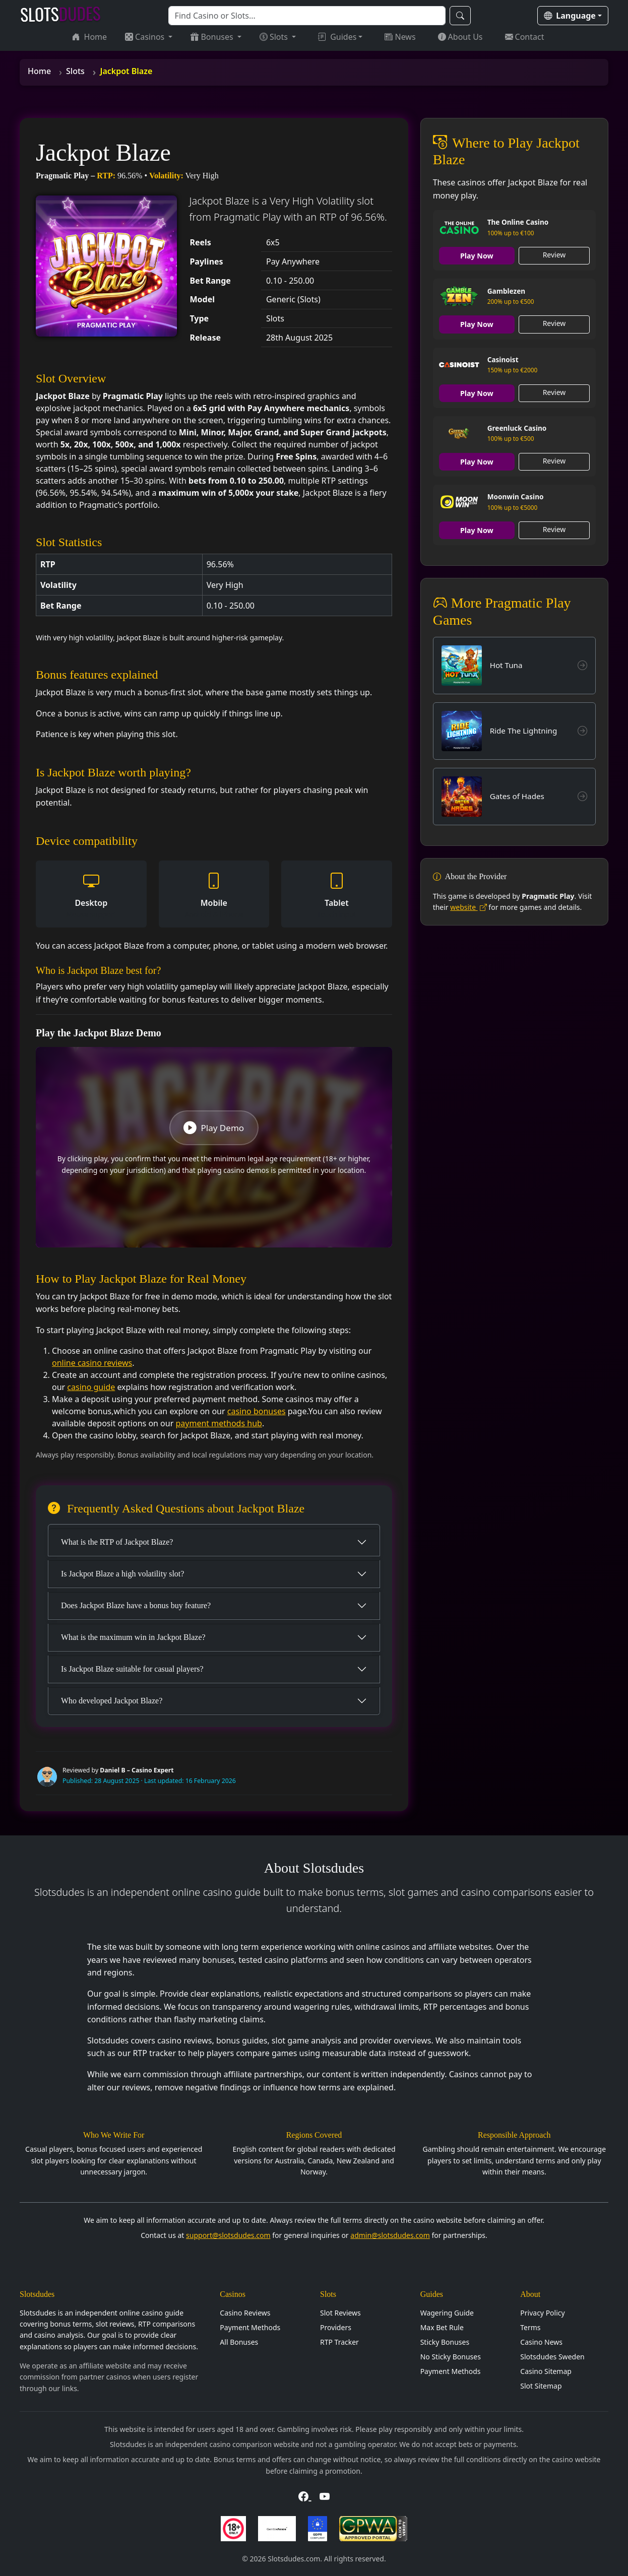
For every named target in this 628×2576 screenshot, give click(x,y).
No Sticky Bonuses (450, 2356)
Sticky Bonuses (445, 2342)
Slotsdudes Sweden (552, 2356)
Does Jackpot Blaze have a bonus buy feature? (136, 1605)
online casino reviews (92, 1362)
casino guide (91, 1387)
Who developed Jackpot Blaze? (111, 1700)
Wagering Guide (447, 2313)
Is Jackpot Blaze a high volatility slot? (122, 1573)
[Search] (307, 15)
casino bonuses (256, 1411)
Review (554, 254)
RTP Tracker (339, 2342)
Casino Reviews (245, 2313)
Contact (524, 37)
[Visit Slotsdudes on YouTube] (325, 2496)
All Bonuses (239, 2342)
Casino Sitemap (546, 2371)
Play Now (477, 256)
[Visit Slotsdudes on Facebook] (304, 2496)
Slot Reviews (340, 2313)
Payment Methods (250, 2327)
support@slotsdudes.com (228, 2235)
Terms (530, 2327)
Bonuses (213, 36)
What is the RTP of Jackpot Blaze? (117, 1542)
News (400, 37)
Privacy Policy (542, 2313)
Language (570, 16)
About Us (460, 37)
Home (89, 37)
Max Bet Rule (442, 2327)
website (468, 911)
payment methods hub (218, 1423)
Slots (275, 36)
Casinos (145, 36)
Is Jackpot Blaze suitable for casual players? (132, 1669)
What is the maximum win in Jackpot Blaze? (133, 1637)
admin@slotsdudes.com (389, 2235)
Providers (335, 2327)
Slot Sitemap (540, 2386)
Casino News (541, 2342)
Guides (337, 37)
